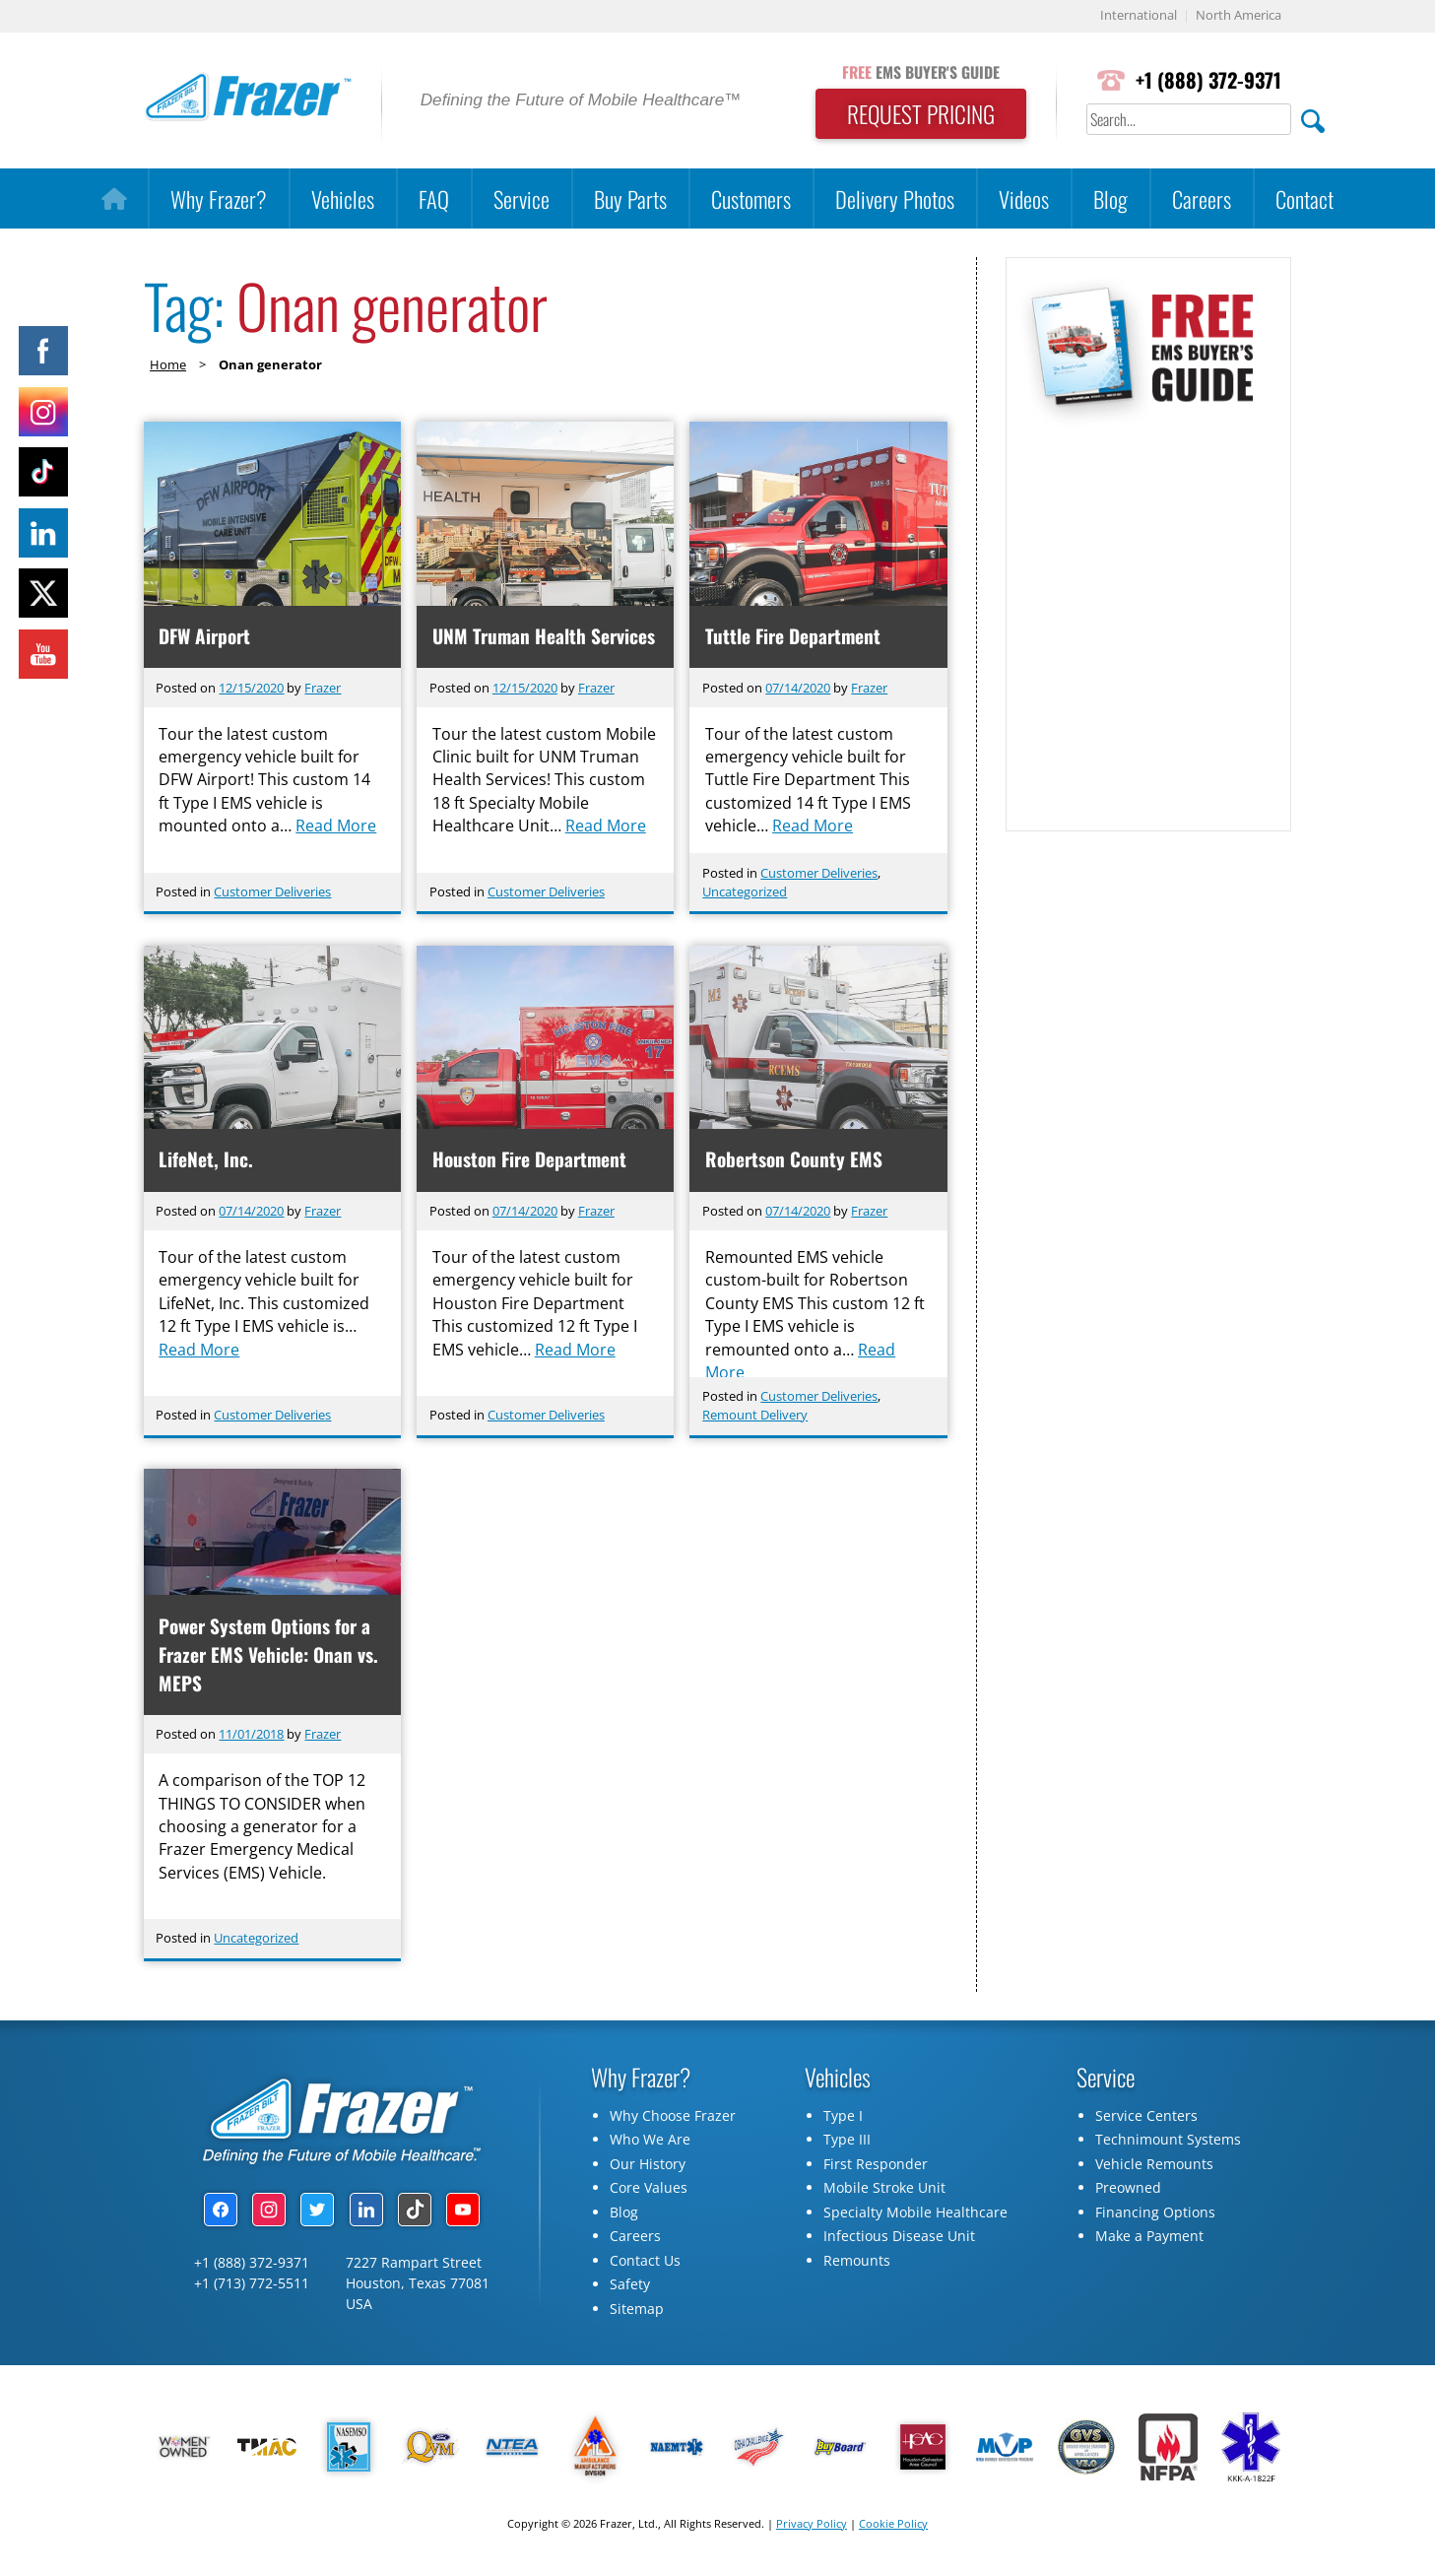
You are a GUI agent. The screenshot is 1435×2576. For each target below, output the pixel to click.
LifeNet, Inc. (207, 1160)
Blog (1110, 198)
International (1138, 16)
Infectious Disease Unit (899, 2238)
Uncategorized (744, 891)
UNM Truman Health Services (543, 636)
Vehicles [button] (342, 198)
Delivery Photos (894, 198)
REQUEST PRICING (916, 114)
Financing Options (1155, 2214)
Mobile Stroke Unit (884, 2190)
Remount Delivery (755, 1415)
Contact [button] (1304, 198)
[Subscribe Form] (1147, 619)
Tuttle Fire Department (793, 636)
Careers (1201, 198)
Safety (630, 2287)
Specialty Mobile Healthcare (915, 2214)
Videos (1024, 198)
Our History (647, 2165)
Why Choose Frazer (673, 2117)
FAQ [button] (434, 198)
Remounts (856, 2262)
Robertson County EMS (793, 1160)
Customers (751, 198)
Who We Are (650, 2142)
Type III (847, 2142)
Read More (336, 829)
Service (521, 198)
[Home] (114, 199)
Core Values (648, 2190)
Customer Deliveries (272, 891)
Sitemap (637, 2310)
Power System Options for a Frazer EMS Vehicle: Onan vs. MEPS (269, 1656)
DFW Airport (205, 636)
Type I (843, 2117)
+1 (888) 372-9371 (1207, 80)
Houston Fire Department (529, 1160)
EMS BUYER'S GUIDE (916, 72)
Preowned (1128, 2190)
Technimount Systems (1168, 2142)
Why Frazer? (218, 198)
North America (1238, 16)
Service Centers (1146, 2117)
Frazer (322, 687)
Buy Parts (630, 198)
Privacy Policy (811, 2525)
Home (168, 364)
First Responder (875, 2165)
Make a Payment (1149, 2238)
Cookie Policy (893, 2525)
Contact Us (645, 2262)
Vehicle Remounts (1154, 2165)
